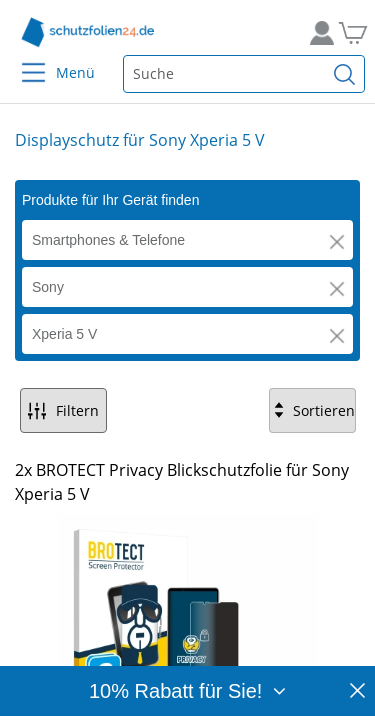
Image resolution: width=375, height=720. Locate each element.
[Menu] (21, 59)
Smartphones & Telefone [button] (108, 240)
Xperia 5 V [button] (64, 334)
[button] (337, 242)
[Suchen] (345, 74)
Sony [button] (48, 287)
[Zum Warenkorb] (350, 32)
